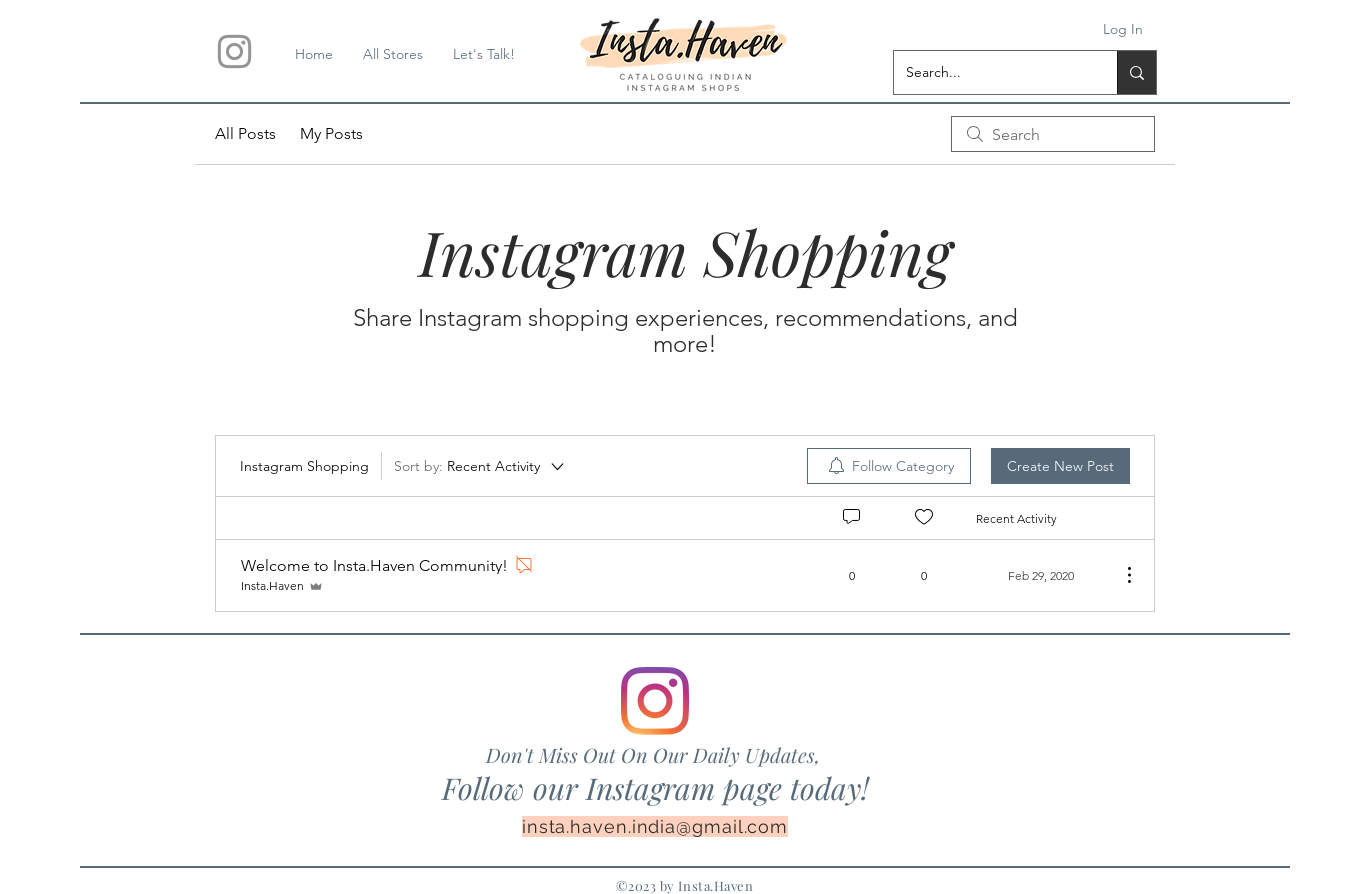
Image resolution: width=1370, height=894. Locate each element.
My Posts (331, 133)
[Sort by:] (480, 466)
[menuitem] (889, 466)
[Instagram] (655, 701)
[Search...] (990, 72)
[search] (1053, 134)
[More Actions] (1119, 575)
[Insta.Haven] (234, 51)
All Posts (245, 133)
